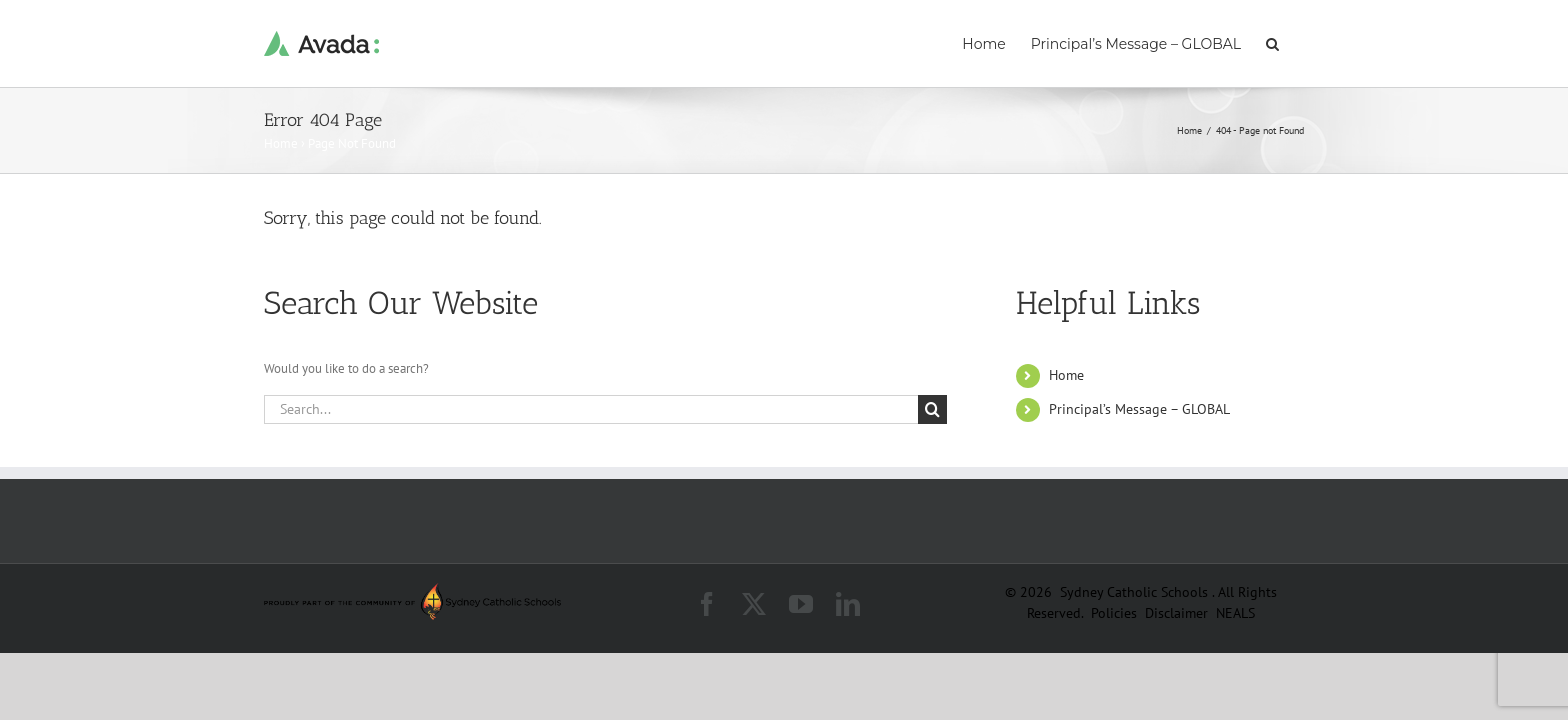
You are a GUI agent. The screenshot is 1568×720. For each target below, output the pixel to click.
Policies (1116, 613)
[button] (1297, 42)
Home (281, 143)
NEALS (1235, 613)
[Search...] (591, 409)
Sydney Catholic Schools (1136, 592)
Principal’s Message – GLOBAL (1139, 409)
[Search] (932, 409)
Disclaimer (1178, 613)
